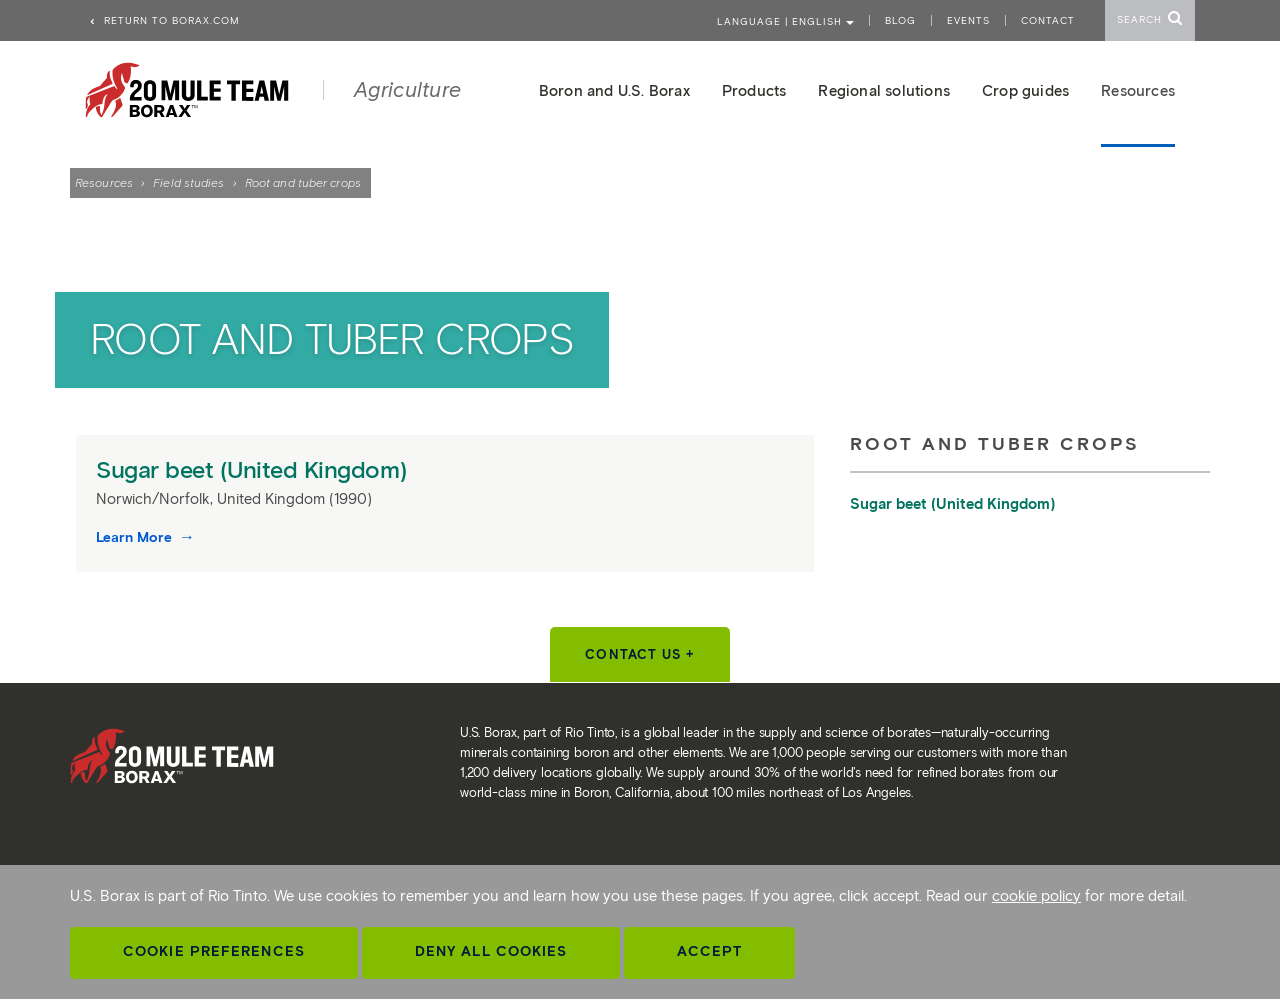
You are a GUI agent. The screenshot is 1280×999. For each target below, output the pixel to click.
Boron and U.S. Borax (614, 91)
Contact (1048, 20)
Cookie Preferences (214, 951)
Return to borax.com (164, 20)
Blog (900, 20)
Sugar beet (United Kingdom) (254, 469)
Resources (104, 182)
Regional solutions (884, 91)
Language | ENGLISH (785, 21)
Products (754, 91)
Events (968, 20)
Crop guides (1025, 91)
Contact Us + (639, 654)
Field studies (188, 182)
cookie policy (1036, 896)
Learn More (136, 537)
